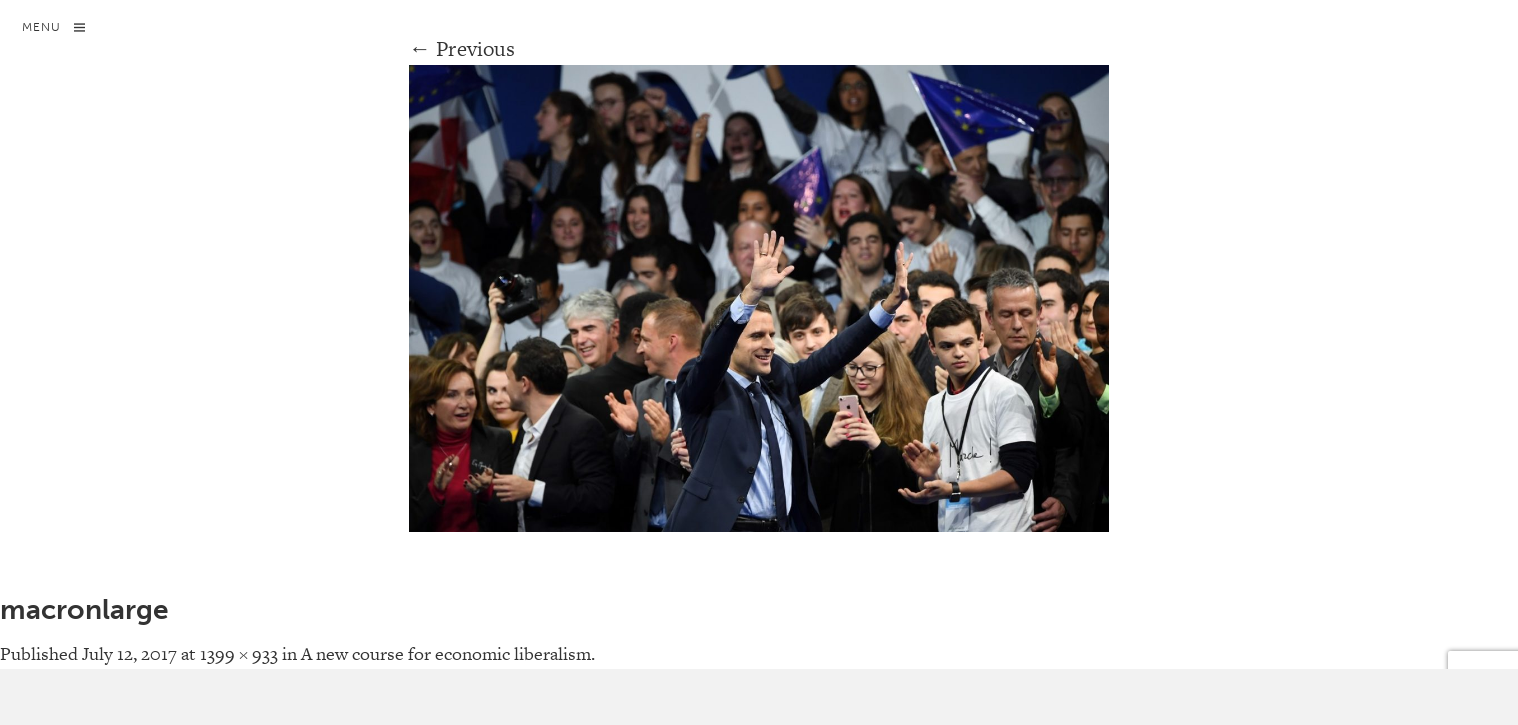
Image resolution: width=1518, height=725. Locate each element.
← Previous (462, 48)
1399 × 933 (239, 653)
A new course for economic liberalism (446, 653)
